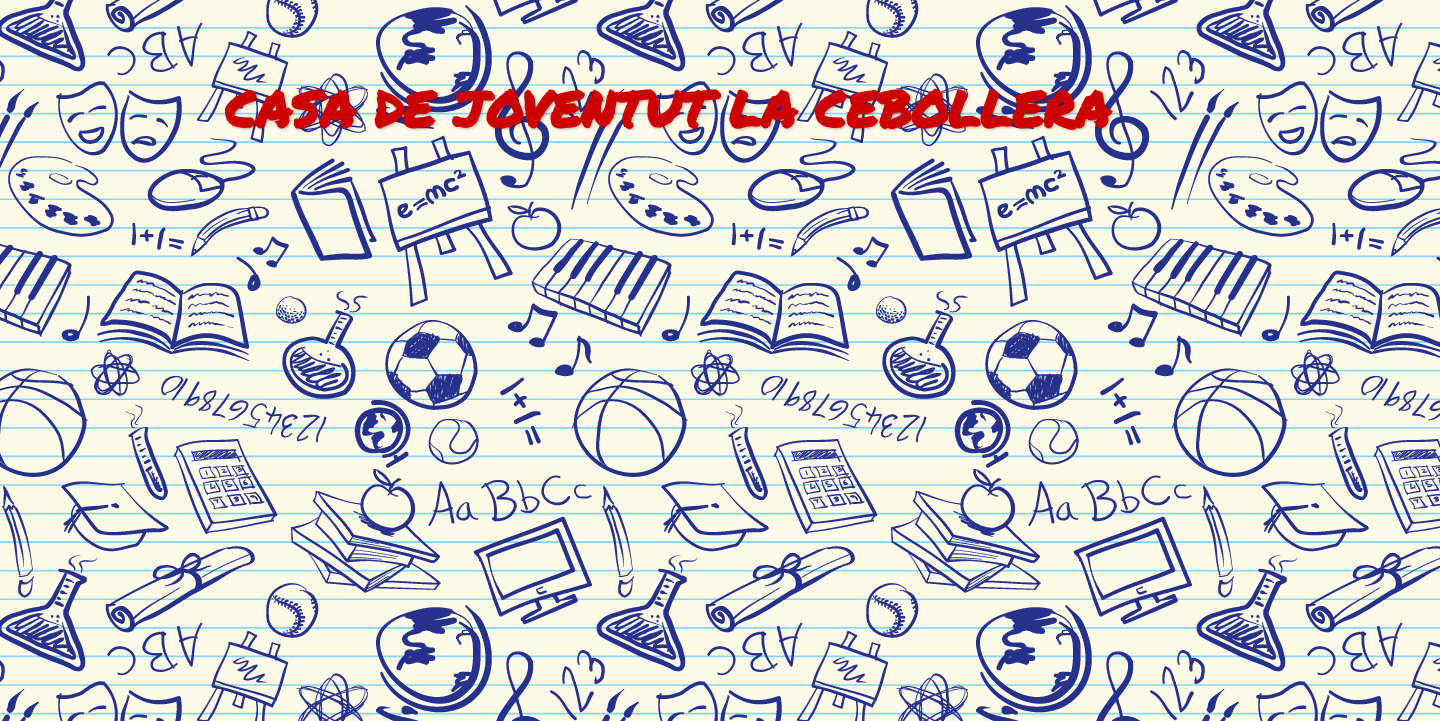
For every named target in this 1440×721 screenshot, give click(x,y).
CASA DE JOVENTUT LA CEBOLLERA (667, 108)
